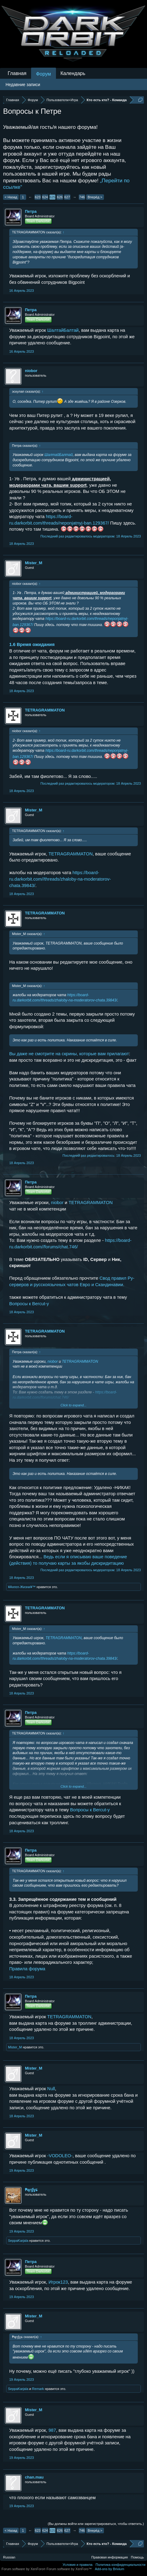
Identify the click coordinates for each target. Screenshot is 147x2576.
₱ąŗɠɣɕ (31, 2189)
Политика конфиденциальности (120, 2564)
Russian (9, 2557)
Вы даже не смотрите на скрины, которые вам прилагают (69, 1053)
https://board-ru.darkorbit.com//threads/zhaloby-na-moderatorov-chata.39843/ (60, 879)
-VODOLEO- (60, 2155)
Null (51, 2088)
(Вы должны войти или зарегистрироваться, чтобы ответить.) (96, 2524)
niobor (31, 370)
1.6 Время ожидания (31, 644)
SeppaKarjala (18, 2240)
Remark (38, 2389)
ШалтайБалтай (63, 330)
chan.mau (34, 2477)
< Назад (11, 197)
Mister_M (33, 563)
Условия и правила (77, 2564)
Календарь (73, 73)
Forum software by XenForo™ (69, 2569)
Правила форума (27, 1968)
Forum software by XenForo (24, 2569)
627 (67, 197)
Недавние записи (23, 84)
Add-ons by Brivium (109, 2569)
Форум (43, 74)
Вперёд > (95, 197)
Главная (17, 73)
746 (82, 197)
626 (59, 197)
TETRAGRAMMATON (45, 710)
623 (37, 197)
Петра (31, 211)
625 (52, 197)
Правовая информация (109, 2557)
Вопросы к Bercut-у (29, 1303)
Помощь (137, 2557)
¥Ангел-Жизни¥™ (22, 1587)
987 (52, 2430)
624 (45, 197)
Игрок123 (58, 2282)
